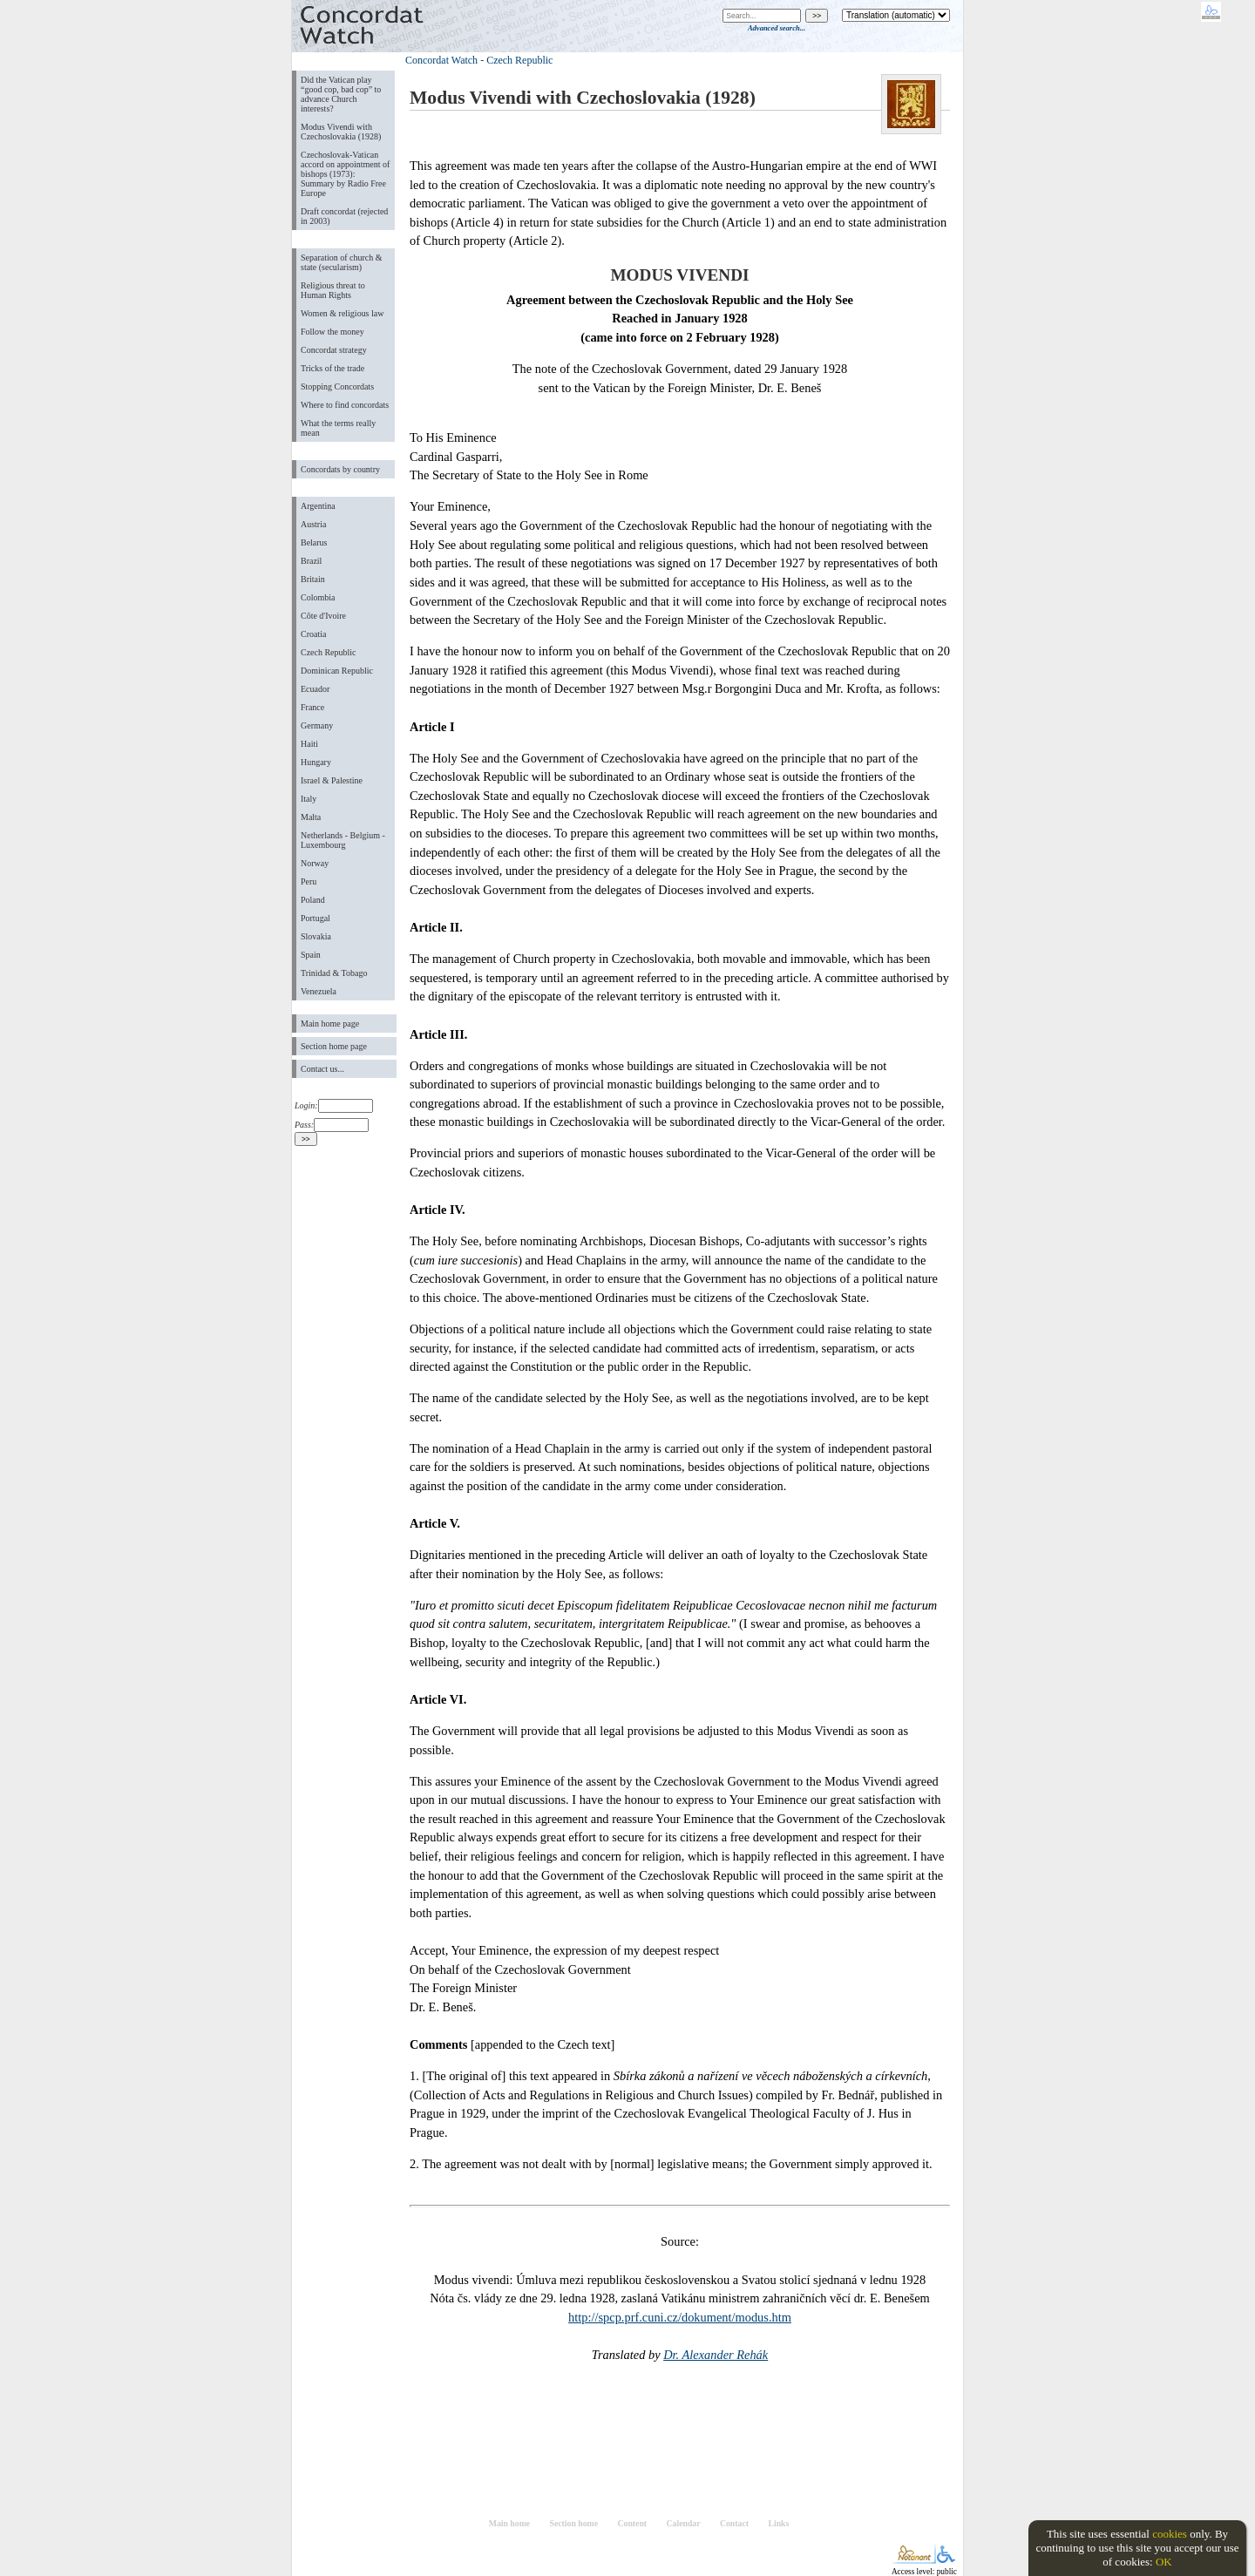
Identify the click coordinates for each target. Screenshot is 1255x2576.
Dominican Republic (337, 670)
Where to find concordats (345, 405)
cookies (1169, 2533)
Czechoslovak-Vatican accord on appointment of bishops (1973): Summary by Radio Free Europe (345, 174)
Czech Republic (328, 652)
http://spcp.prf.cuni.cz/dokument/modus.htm (679, 2317)
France (312, 707)
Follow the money (332, 331)
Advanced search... (776, 28)
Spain (311, 954)
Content (632, 2523)
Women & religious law (342, 313)
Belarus (314, 542)
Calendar (684, 2523)
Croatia (313, 634)
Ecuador (315, 689)
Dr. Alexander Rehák (715, 2355)
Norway (315, 863)
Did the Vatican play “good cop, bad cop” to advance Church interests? (341, 94)
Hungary (316, 762)
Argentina (318, 506)
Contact (734, 2523)
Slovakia (316, 936)
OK (1164, 2561)
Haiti (309, 744)
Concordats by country (340, 469)
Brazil (311, 561)
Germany (317, 725)
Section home (574, 2523)
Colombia (318, 597)
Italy (308, 798)
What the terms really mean (338, 427)
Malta (311, 817)
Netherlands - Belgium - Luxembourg (343, 840)
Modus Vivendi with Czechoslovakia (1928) (341, 131)
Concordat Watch (441, 60)
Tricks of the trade (332, 368)
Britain (313, 579)
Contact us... (322, 1069)
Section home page (334, 1046)
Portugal (315, 918)
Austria (313, 524)
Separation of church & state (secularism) (341, 262)
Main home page (330, 1023)
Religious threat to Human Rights (333, 290)
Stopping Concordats (337, 386)
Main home (509, 2523)
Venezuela (318, 991)
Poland (313, 900)
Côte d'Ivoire (323, 615)
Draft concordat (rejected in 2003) (344, 216)
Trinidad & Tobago (334, 973)
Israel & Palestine (332, 780)
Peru (308, 881)
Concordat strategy (334, 350)
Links (778, 2523)
